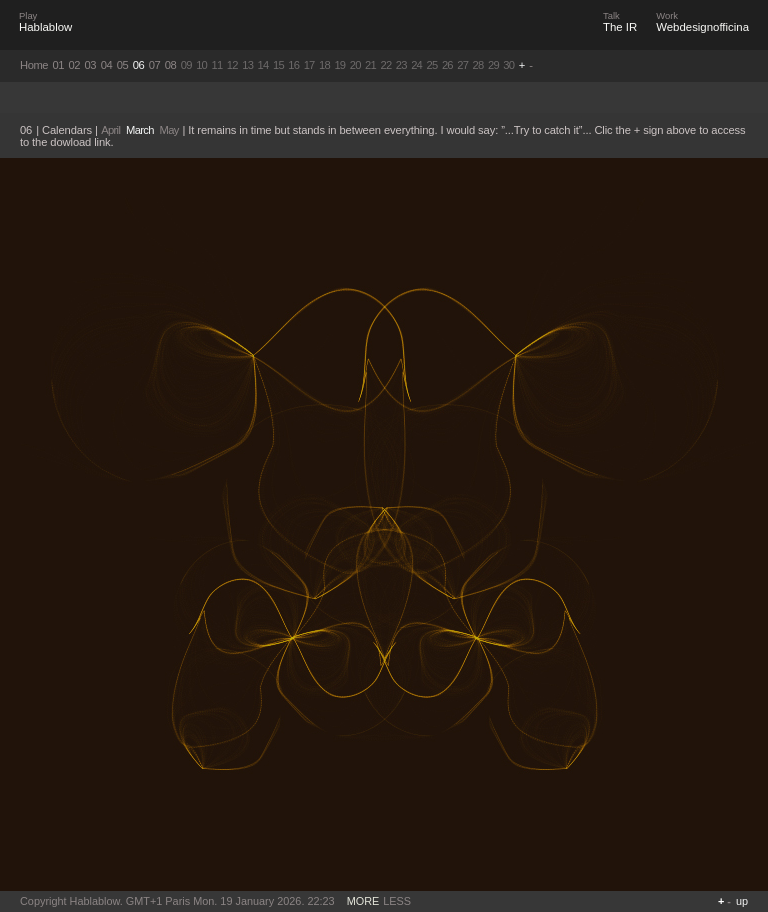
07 (155, 65)
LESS (397, 901)
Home (34, 65)
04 (107, 65)
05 (123, 65)
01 (59, 65)
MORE (363, 901)
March (140, 130)
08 (171, 65)
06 (139, 65)
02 (75, 65)
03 (91, 65)
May (169, 130)
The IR (620, 27)
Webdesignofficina (702, 27)
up (742, 901)
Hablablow (45, 27)
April (110, 130)
